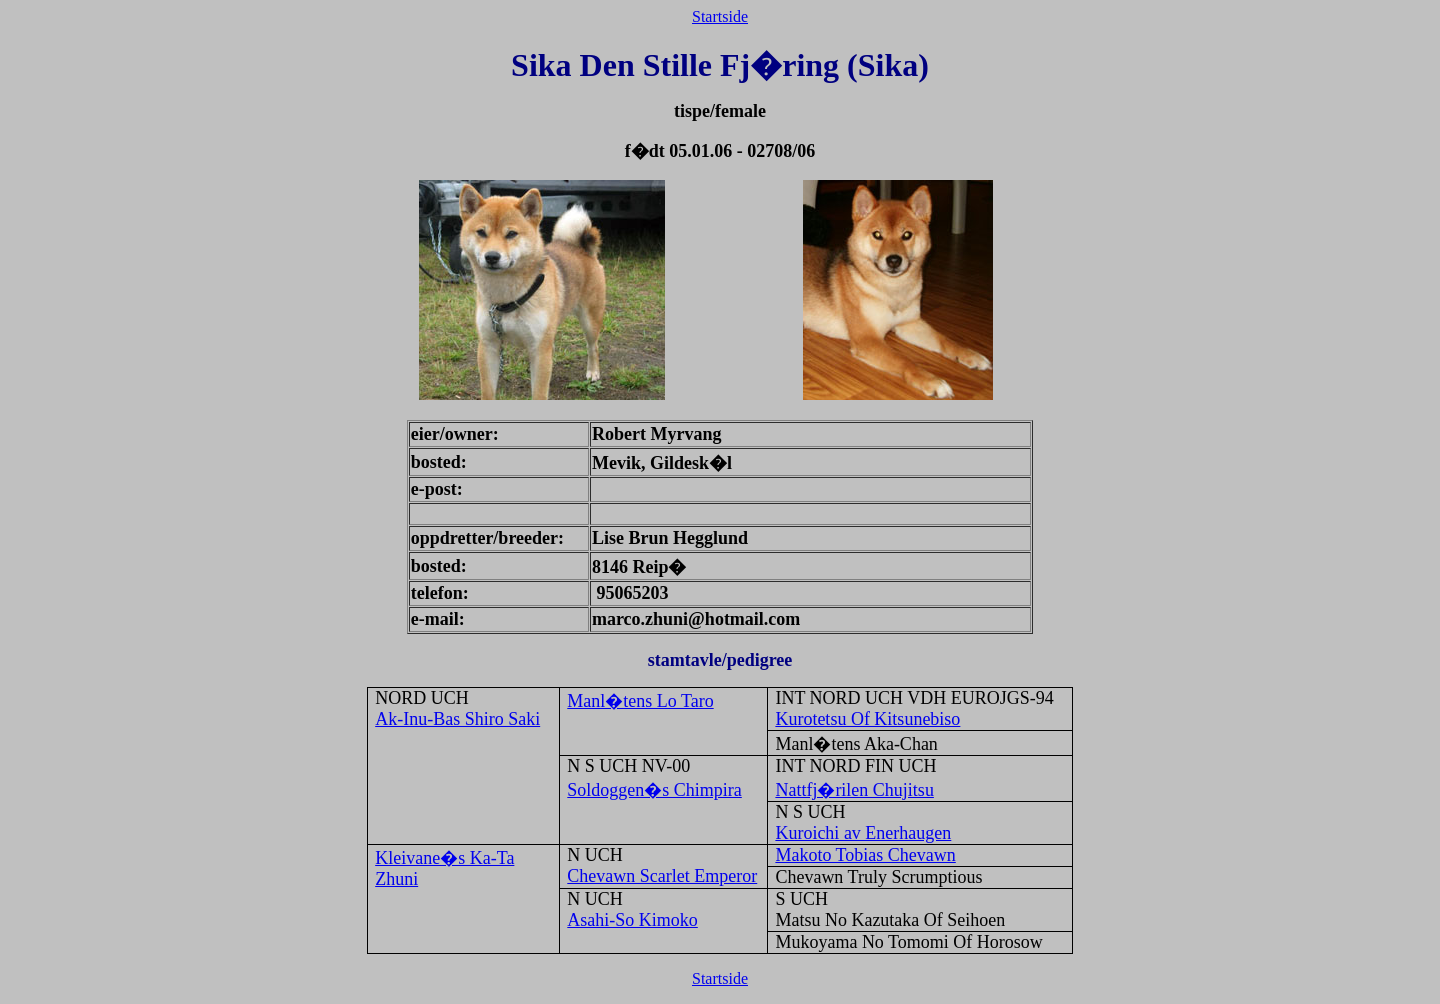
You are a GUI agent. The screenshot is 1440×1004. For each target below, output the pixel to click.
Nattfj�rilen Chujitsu (854, 790)
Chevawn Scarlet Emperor (662, 876)
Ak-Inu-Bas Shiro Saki (457, 719)
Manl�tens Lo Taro (640, 701)
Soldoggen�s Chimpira (654, 790)
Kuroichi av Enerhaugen (863, 833)
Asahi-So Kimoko (632, 920)
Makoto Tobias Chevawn (865, 855)
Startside (720, 16)
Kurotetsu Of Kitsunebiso (867, 719)
